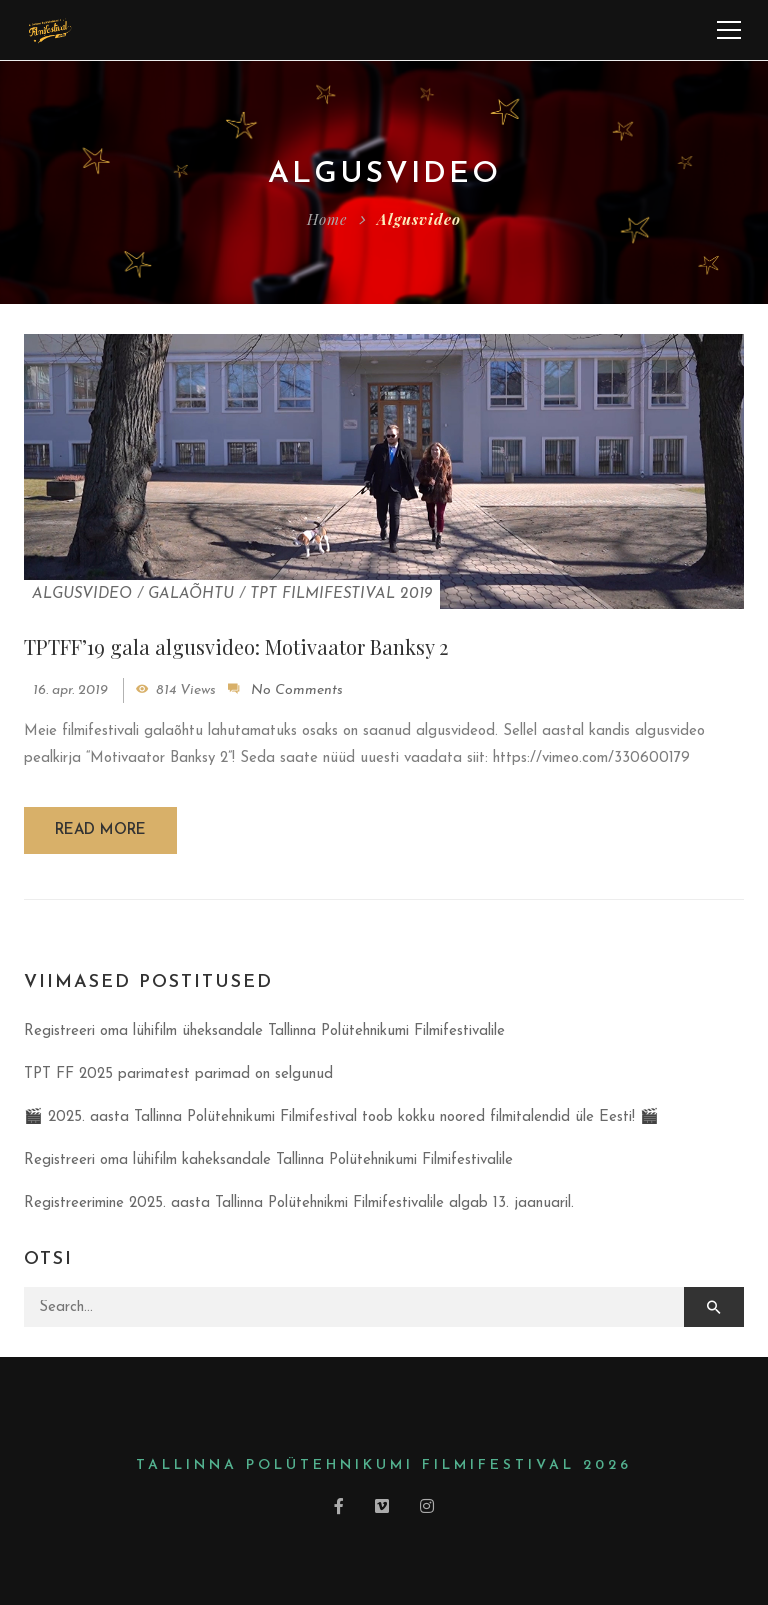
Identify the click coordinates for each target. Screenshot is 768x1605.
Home (327, 219)
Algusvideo (82, 594)
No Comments (297, 690)
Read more (100, 830)
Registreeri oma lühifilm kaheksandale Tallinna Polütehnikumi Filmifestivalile (268, 1160)
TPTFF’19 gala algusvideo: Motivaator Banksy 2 (236, 646)
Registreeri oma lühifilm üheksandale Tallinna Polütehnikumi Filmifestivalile (264, 1031)
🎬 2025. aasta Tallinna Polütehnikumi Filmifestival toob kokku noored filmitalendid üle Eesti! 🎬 (341, 1117)
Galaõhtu (191, 594)
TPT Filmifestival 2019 (341, 594)
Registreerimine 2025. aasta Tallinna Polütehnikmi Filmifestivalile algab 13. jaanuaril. (299, 1203)
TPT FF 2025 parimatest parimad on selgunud (178, 1074)
